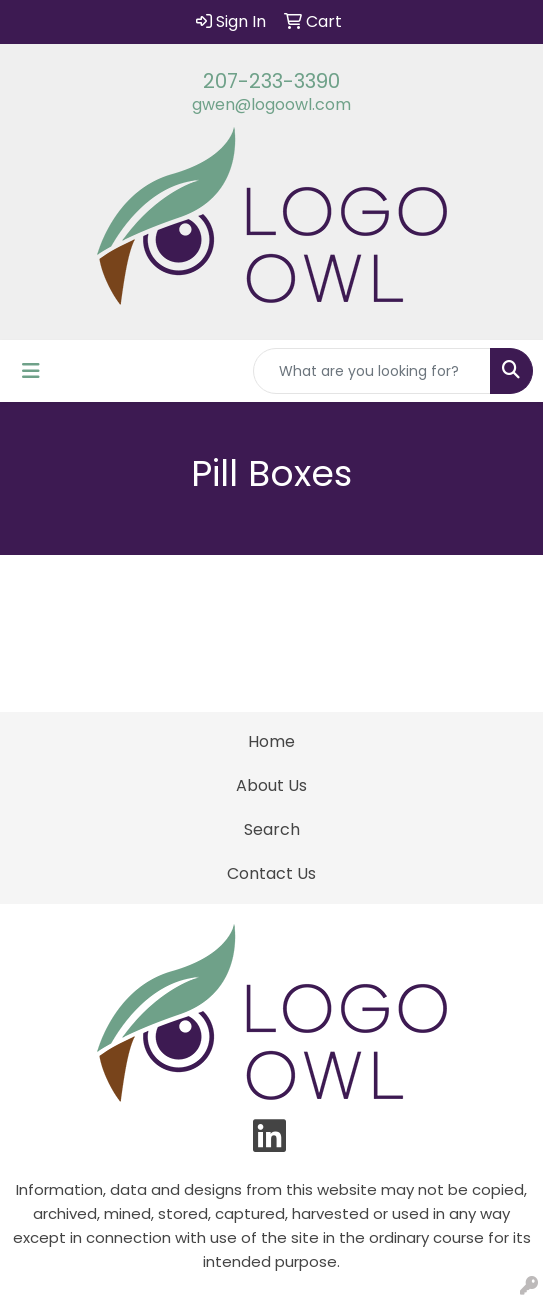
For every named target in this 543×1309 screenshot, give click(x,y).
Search (272, 829)
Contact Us (271, 873)
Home (271, 741)
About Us (271, 785)
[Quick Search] (372, 371)
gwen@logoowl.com (271, 104)
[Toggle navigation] (31, 371)
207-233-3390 (271, 81)
